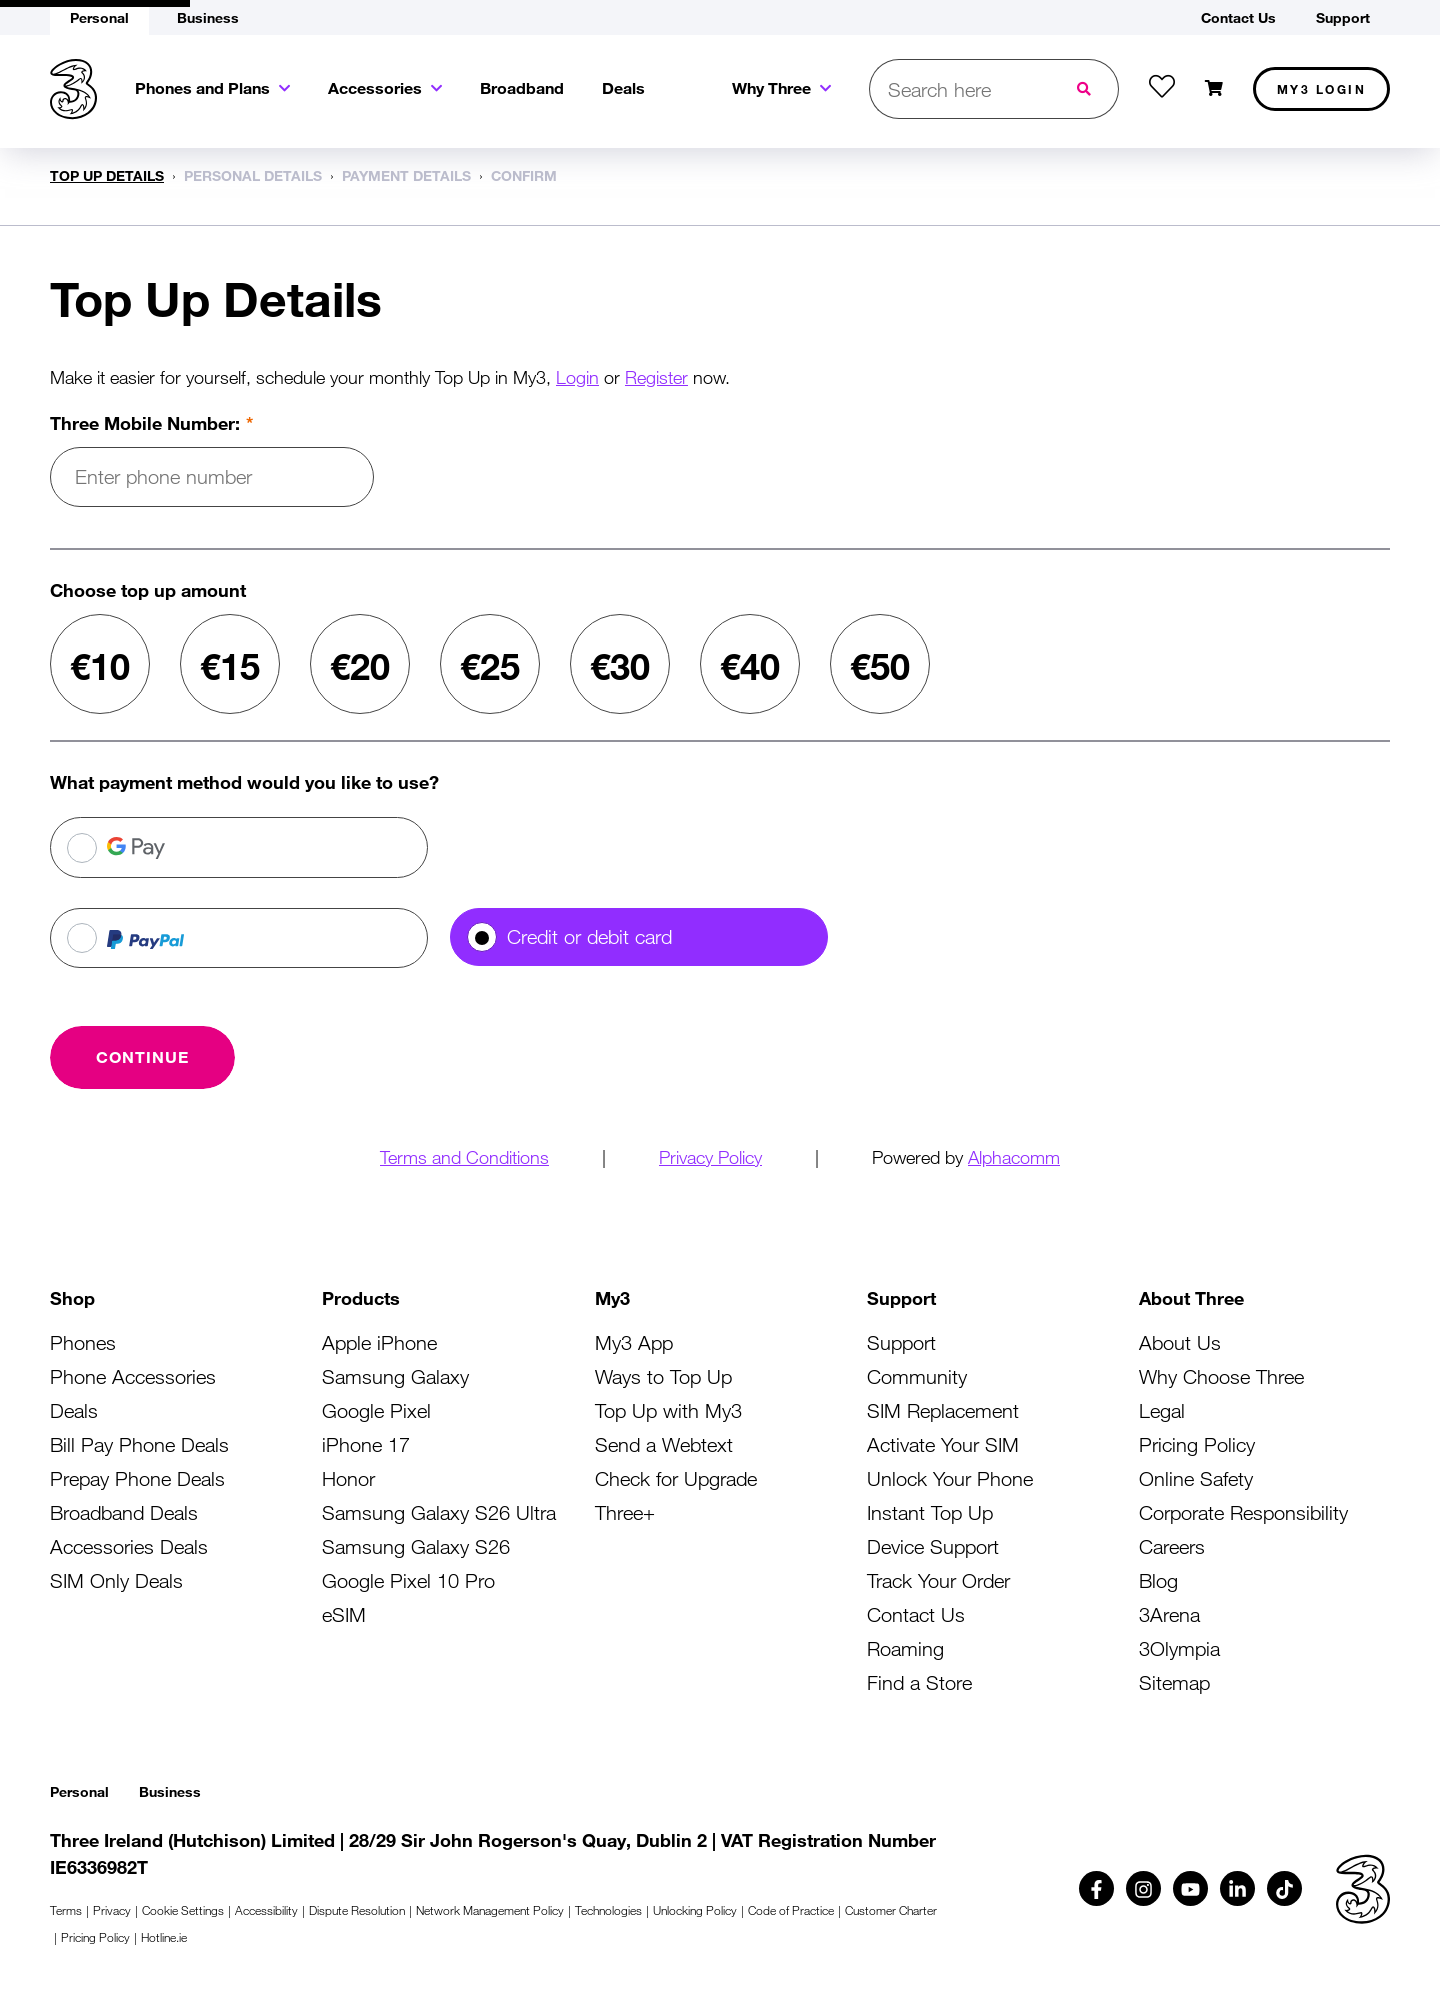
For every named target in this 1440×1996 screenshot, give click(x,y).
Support (901, 1342)
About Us (1180, 1342)
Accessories (375, 87)
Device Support (933, 1546)
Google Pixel (376, 1410)
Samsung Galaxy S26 (416, 1546)
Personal (79, 1791)
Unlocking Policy (695, 1910)
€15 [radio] (230, 666)
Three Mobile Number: (145, 423)
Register (656, 377)
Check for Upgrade (676, 1478)
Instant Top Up (930, 1512)
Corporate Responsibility (1243, 1512)
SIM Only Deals (116, 1580)
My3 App (634, 1342)
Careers (1172, 1546)
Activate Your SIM (943, 1444)
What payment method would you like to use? (244, 782)
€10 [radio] (100, 666)
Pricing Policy (1197, 1444)
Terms (66, 1910)
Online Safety (1196, 1478)
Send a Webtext (664, 1444)
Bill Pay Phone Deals (139, 1444)
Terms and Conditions (464, 1157)
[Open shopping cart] (1214, 88)
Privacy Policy (710, 1157)
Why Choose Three (1221, 1376)
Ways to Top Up (663, 1376)
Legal (1162, 1410)
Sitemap (1174, 1682)
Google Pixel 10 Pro (408, 1580)
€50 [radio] (880, 666)
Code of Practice (791, 1910)
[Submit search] (1086, 89)
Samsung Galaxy (395, 1376)
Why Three (771, 87)
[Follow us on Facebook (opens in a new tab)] (1096, 1888)
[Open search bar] (961, 89)
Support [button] (1343, 17)
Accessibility (266, 1910)
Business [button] (208, 17)
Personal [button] (99, 17)
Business (170, 1791)
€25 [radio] (490, 666)
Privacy (112, 1910)
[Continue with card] (142, 1057)
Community (917, 1376)
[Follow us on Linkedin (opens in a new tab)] (1237, 1888)
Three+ (625, 1512)
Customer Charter (891, 1910)
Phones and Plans (202, 87)
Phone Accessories (133, 1376)
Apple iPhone (379, 1342)
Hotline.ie (164, 1937)
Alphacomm (1014, 1157)
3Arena (1169, 1614)
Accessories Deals (129, 1546)
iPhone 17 (366, 1444)
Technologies (608, 1910)
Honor (348, 1478)
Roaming (905, 1648)
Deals (623, 87)
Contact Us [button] (1238, 17)
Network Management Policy (490, 1910)
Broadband (522, 87)
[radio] (239, 847)
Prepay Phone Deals (137, 1478)
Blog (1158, 1580)
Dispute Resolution (357, 1910)
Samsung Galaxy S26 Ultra (439, 1512)
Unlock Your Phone (950, 1478)
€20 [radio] (360, 666)
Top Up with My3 (668, 1410)
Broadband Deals (124, 1512)
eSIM (344, 1614)
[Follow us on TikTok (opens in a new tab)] (1284, 1888)
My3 (1322, 89)
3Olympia (1179, 1648)
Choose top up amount (148, 590)
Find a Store (919, 1682)
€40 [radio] (750, 666)
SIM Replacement (943, 1410)
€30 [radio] (620, 666)
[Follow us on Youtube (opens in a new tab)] (1190, 1888)
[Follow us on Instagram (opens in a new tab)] (1143, 1888)
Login (577, 377)
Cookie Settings (183, 1910)
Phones (83, 1342)
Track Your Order (938, 1580)
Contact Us (916, 1614)
